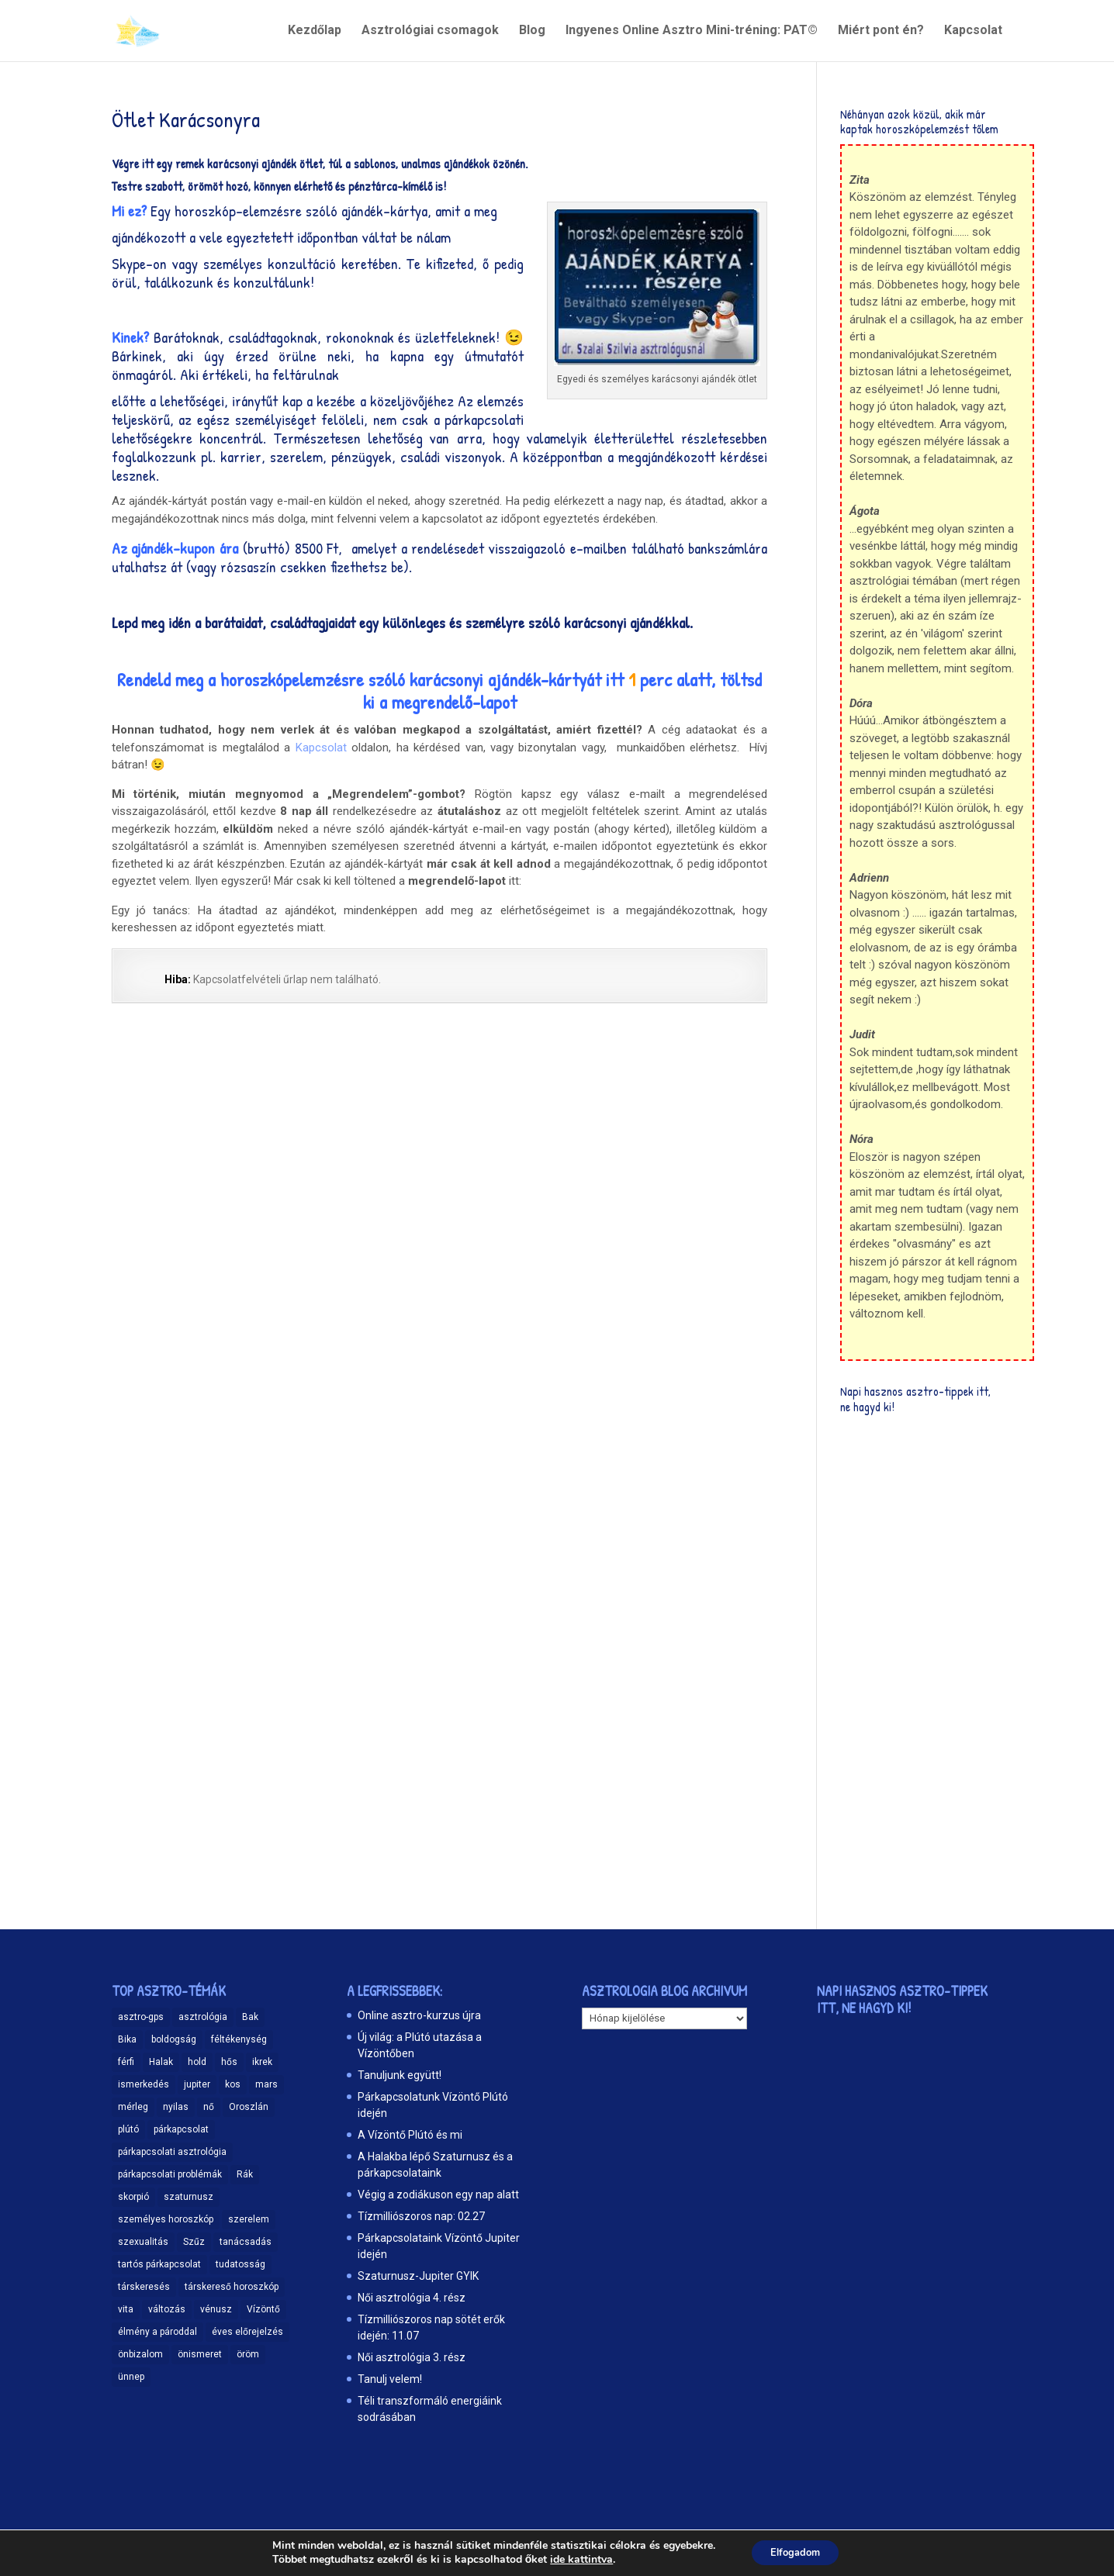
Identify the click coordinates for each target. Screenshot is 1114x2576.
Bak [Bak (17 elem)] (250, 2016)
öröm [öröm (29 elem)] (248, 2354)
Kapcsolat (973, 32)
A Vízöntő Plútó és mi (410, 2135)
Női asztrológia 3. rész (411, 2357)
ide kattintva (575, 2559)
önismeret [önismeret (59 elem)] (200, 2354)
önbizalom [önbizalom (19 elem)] (140, 2354)
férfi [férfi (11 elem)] (126, 2061)
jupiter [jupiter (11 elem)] (197, 2084)
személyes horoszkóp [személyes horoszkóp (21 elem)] (165, 2219)
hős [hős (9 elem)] (229, 2061)
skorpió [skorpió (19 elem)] (133, 2196)
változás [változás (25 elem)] (166, 2309)
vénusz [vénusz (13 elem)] (216, 2309)
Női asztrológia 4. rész (411, 2297)
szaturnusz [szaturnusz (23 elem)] (188, 2196)
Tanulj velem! (390, 2379)
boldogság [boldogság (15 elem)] (173, 2039)
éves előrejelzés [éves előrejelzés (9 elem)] (247, 2331)
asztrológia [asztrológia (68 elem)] (202, 2016)
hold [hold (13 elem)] (197, 2061)
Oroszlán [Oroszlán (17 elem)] (248, 2106)
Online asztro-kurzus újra (419, 2015)
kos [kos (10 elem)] (232, 2084)
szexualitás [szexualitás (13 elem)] (143, 2241)
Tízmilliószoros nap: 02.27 (421, 2216)
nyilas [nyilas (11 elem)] (176, 2106)
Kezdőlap (314, 32)
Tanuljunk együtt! (399, 2075)
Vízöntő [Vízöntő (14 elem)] (263, 2309)
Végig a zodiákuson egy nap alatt (438, 2194)
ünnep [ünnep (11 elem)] (131, 2376)
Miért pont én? (881, 32)
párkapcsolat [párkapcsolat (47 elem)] (181, 2129)
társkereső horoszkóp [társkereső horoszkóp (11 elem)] (231, 2286)
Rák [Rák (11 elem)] (245, 2174)
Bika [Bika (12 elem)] (127, 2039)
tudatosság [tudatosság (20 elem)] (240, 2264)
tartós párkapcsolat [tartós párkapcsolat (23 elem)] (159, 2264)
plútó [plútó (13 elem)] (128, 2129)
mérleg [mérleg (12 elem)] (133, 2106)
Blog (532, 32)
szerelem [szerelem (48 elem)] (248, 2219)
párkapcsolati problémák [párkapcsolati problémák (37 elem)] (170, 2174)
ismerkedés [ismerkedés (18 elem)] (143, 2084)
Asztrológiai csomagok (430, 32)
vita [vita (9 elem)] (125, 2309)
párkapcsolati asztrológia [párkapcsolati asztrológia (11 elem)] (172, 2151)
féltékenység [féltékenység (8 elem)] (239, 2039)
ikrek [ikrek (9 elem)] (262, 2061)
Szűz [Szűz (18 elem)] (194, 2241)
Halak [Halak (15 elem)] (161, 2061)
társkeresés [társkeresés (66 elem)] (144, 2286)
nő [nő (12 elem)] (208, 2106)
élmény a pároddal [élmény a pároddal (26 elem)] (157, 2331)
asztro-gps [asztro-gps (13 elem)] (141, 2016)
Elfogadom (795, 2551)
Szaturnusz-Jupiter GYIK (418, 2276)
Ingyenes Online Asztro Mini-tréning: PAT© (692, 32)
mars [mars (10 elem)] (266, 2084)
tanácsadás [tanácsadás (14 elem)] (246, 2241)
